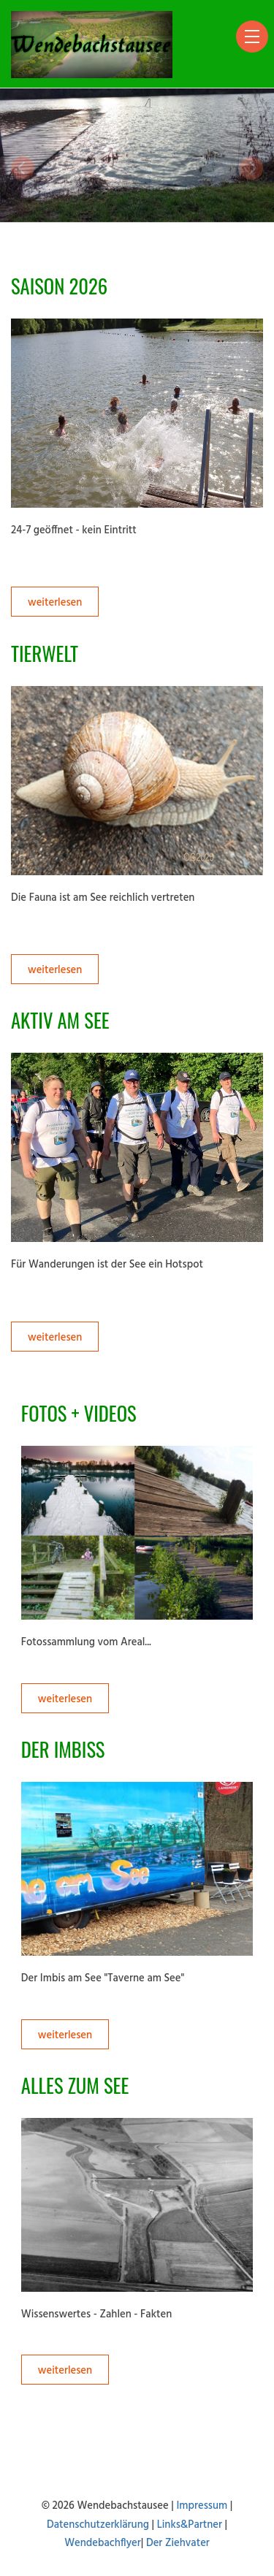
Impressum (201, 2506)
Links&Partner (189, 2525)
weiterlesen (55, 603)
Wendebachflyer (102, 2543)
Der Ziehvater (178, 2543)
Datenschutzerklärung (98, 2525)
